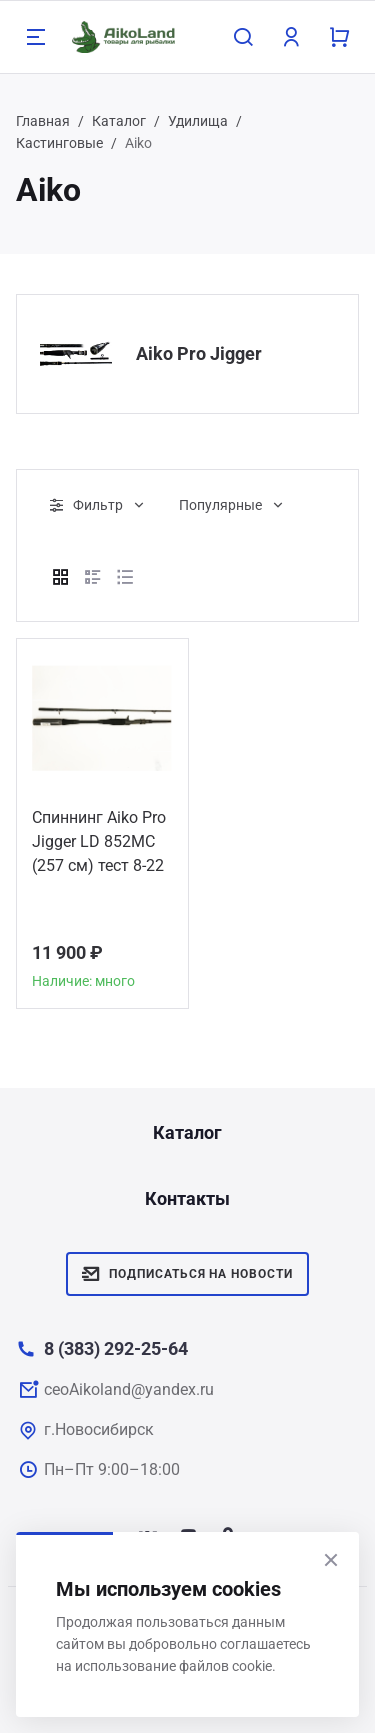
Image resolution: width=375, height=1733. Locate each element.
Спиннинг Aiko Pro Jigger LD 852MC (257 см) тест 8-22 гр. (99, 844)
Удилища (198, 121)
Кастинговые (59, 143)
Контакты (187, 1198)
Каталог (119, 121)
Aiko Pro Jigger (199, 353)
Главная (43, 121)
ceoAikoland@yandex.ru (129, 1389)
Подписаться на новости (187, 1274)
